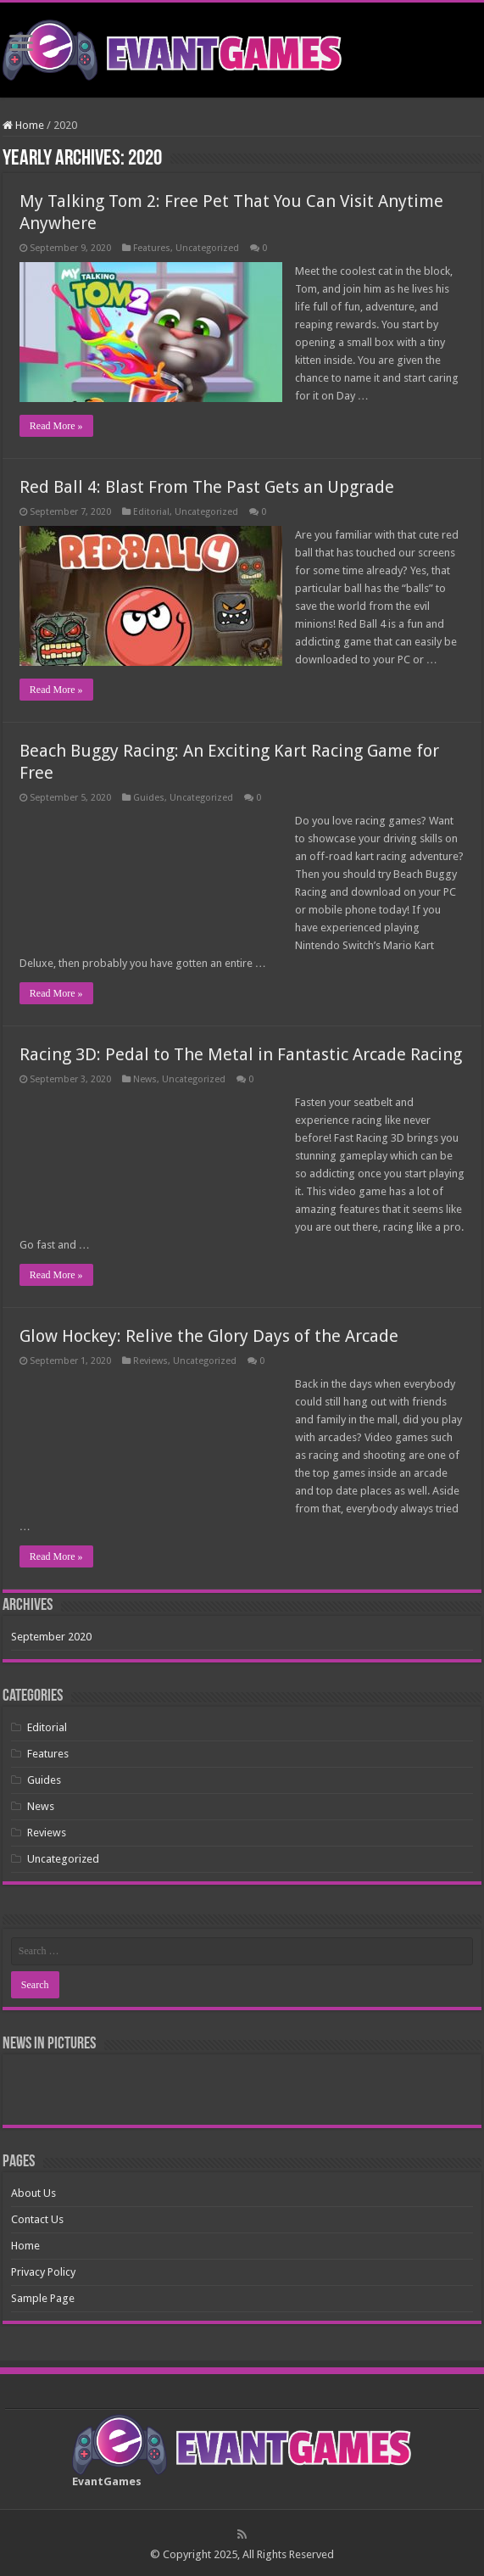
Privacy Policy (43, 2272)
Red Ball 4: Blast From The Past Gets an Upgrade (206, 487)
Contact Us (37, 2219)
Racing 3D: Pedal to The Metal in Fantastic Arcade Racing (240, 1054)
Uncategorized (207, 248)
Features (151, 248)
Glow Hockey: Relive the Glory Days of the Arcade (208, 1336)
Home (23, 125)
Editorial (151, 511)
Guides (148, 797)
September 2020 (51, 1636)
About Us (33, 2193)
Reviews (150, 1360)
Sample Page (43, 2298)
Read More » (56, 426)
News (145, 1079)
